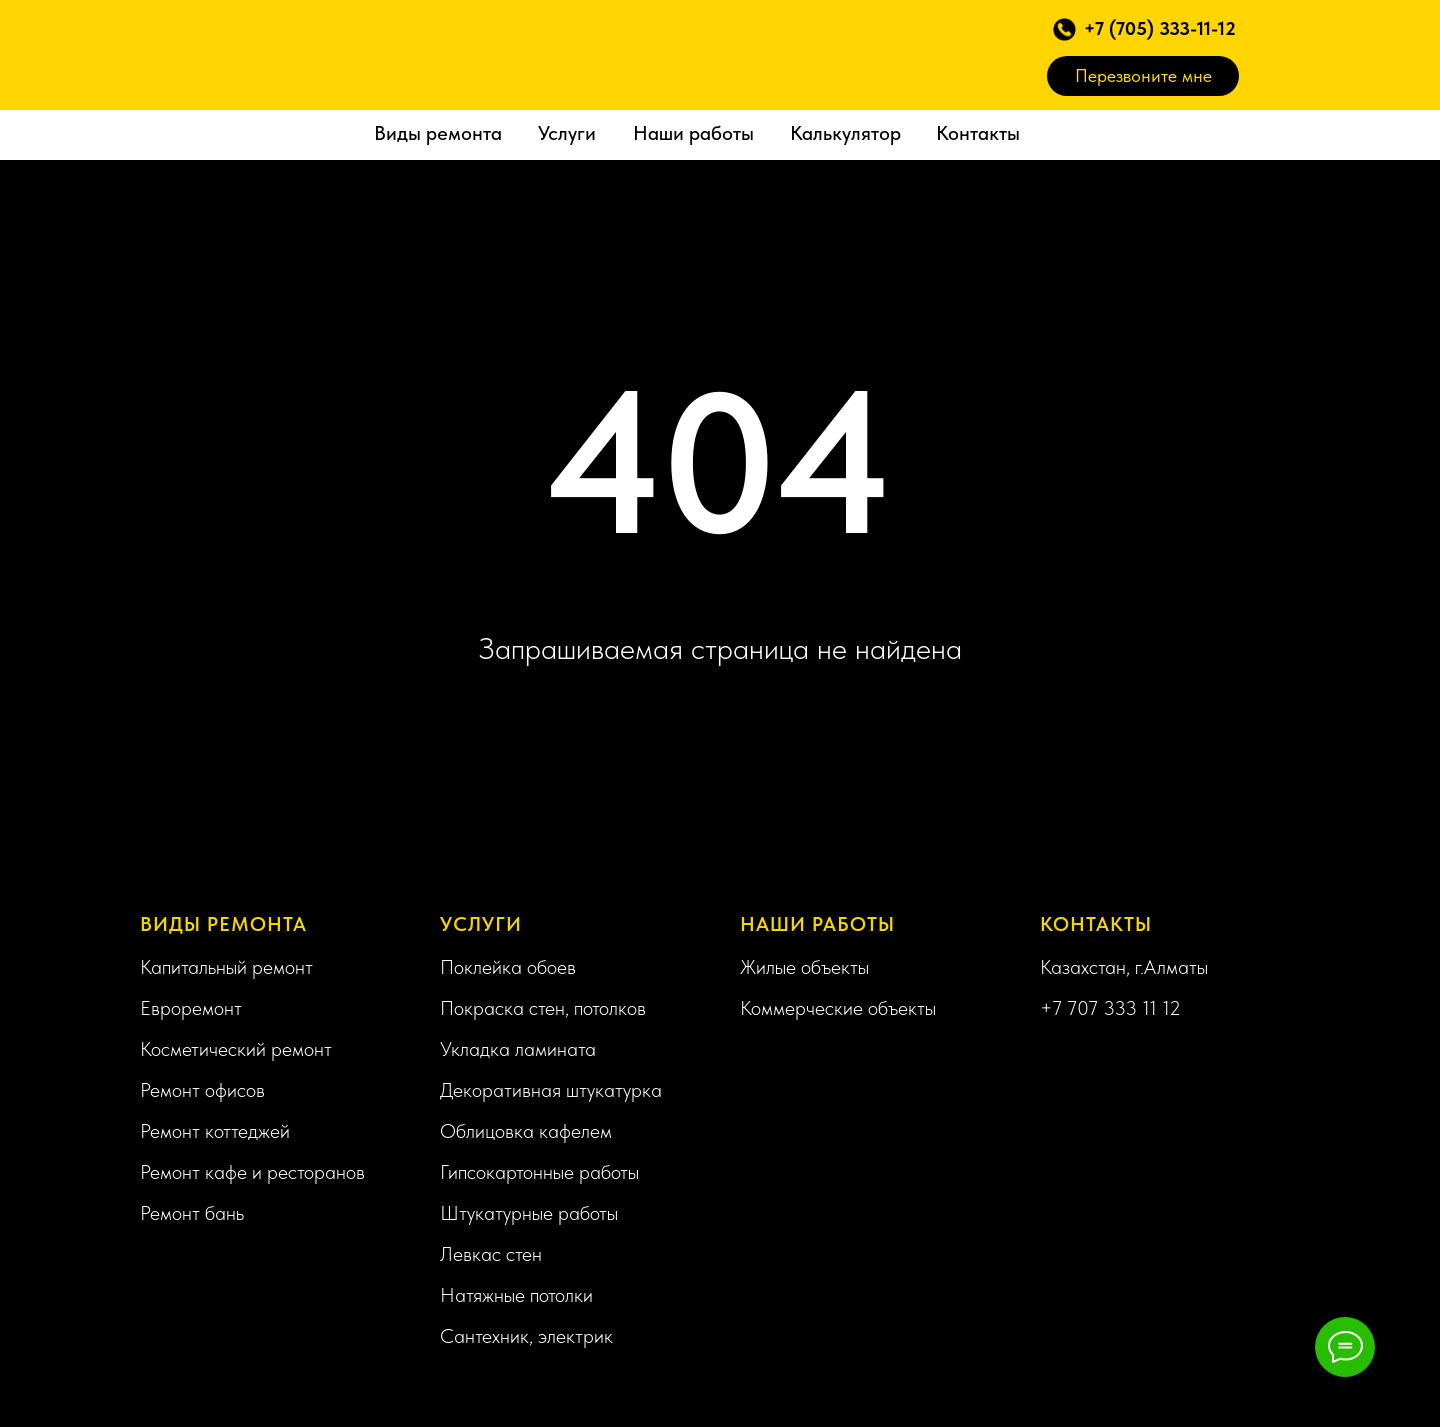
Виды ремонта (438, 133)
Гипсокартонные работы (539, 1172)
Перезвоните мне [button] (1143, 75)
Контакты (978, 133)
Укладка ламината (518, 1049)
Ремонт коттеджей (215, 1131)
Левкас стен (491, 1254)
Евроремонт (191, 1008)
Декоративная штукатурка (551, 1090)
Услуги (567, 133)
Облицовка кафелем (526, 1131)
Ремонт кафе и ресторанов (252, 1172)
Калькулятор (845, 133)
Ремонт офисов (202, 1090)
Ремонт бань (192, 1213)
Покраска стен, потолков (543, 1008)
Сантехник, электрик (526, 1336)
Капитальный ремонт (226, 967)
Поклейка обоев (508, 967)
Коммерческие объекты (838, 1008)
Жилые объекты (804, 967)
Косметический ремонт (236, 1049)
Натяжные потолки (516, 1295)
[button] (1064, 29)
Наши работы (693, 133)
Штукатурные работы (529, 1213)
